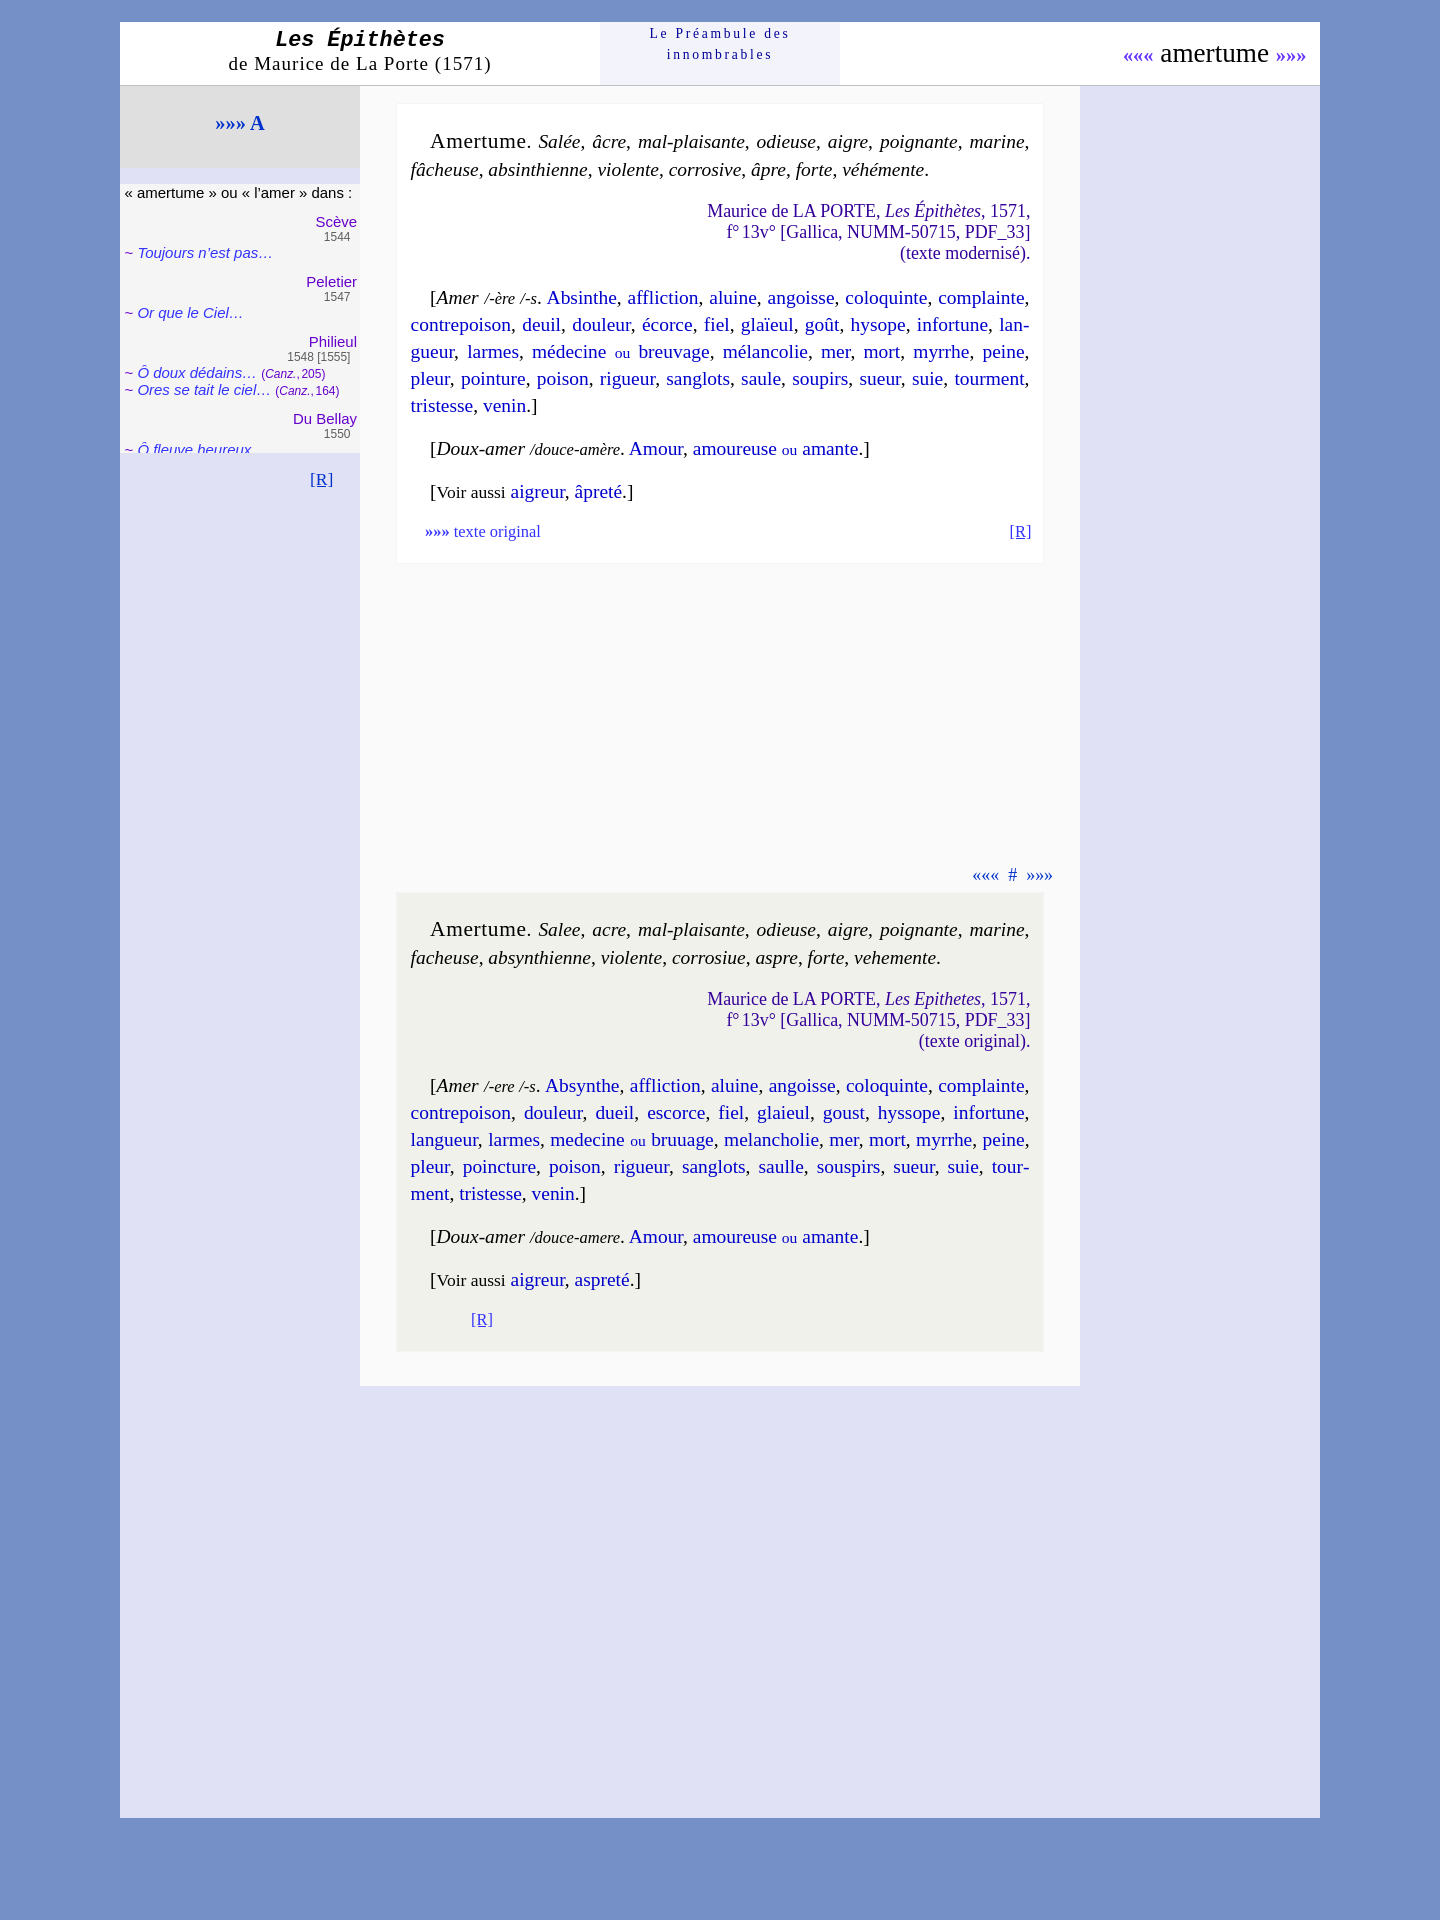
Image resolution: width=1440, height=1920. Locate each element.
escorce (676, 1112)
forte (814, 169)
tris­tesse (442, 405)
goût (822, 324)
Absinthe (582, 297)
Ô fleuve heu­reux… (201, 449)
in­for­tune (952, 324)
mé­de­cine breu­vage (621, 351)
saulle (780, 1166)
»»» (1291, 55)
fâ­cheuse (445, 169)
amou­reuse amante (776, 448)
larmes (493, 351)
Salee (559, 929)
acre (609, 929)
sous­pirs (849, 1166)
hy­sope (878, 324)
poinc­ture (499, 1166)
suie (927, 378)
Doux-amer (481, 448)
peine (1003, 351)
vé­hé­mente (883, 169)
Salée (559, 141)
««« (1138, 55)
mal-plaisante (691, 141)
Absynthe (582, 1085)
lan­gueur (444, 1139)
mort (882, 351)
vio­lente (628, 169)
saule (761, 378)
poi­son (563, 378)
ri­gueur (627, 378)
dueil (614, 1112)
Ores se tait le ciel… (204, 389)
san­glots (698, 378)
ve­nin (504, 405)
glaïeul (767, 324)
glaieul (783, 1112)
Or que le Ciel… (190, 312)
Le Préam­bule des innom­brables (720, 43)
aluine (733, 297)
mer (835, 351)
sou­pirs (820, 378)
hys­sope (909, 1112)
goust (844, 1112)
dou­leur (601, 324)
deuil (541, 324)
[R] (322, 479)
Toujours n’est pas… (205, 252)
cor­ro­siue (709, 957)
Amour (656, 448)
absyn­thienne (539, 957)
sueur (879, 378)
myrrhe (941, 351)
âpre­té (598, 491)
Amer (458, 297)
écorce (667, 324)
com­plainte (981, 297)
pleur (430, 378)
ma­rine (996, 141)
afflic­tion (663, 297)
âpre (768, 169)
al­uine (735, 1085)
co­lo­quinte (886, 297)
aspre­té (602, 1279)
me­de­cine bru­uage (631, 1139)
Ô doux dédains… (197, 372)
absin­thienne (537, 169)
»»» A (239, 123)
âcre (609, 141)
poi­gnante (919, 141)
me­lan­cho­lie (771, 1139)
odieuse (786, 141)
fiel (717, 324)
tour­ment (989, 378)
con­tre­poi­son (461, 324)
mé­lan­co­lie (765, 351)
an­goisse (801, 297)
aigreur (538, 491)
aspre (776, 957)
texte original (483, 531)
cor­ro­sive (705, 169)
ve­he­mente (895, 957)
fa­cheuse (445, 957)
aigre (848, 141)
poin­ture (493, 378)
